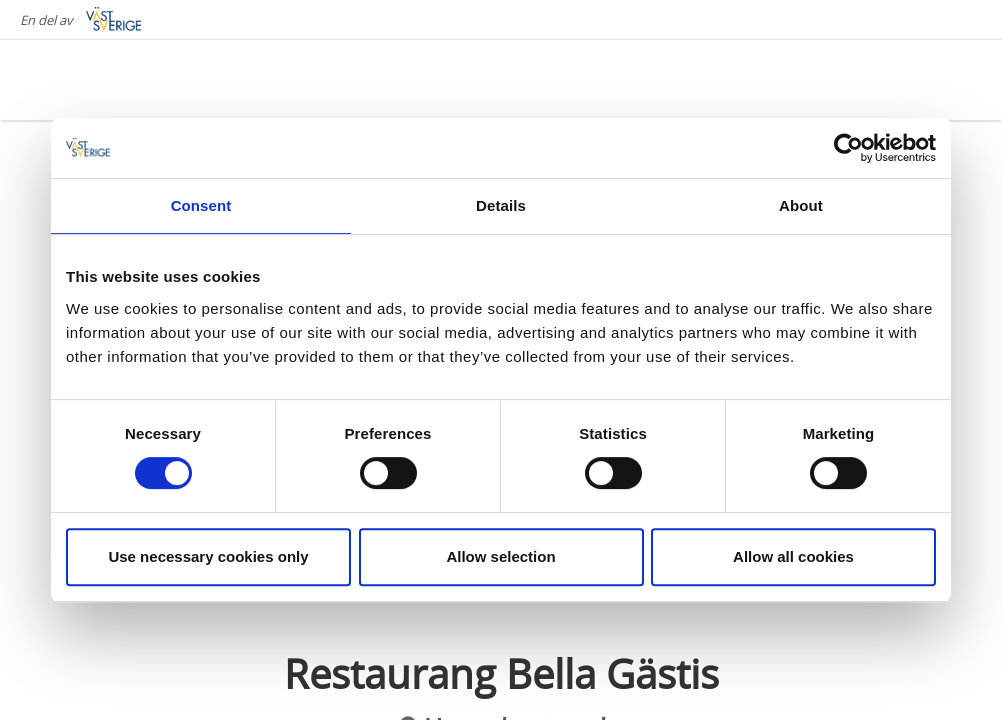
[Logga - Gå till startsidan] (100, 80)
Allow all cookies (793, 556)
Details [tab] (501, 205)
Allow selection (500, 556)
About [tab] (801, 205)
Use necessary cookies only (208, 556)
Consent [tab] (201, 205)
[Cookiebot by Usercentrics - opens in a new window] (848, 148)
